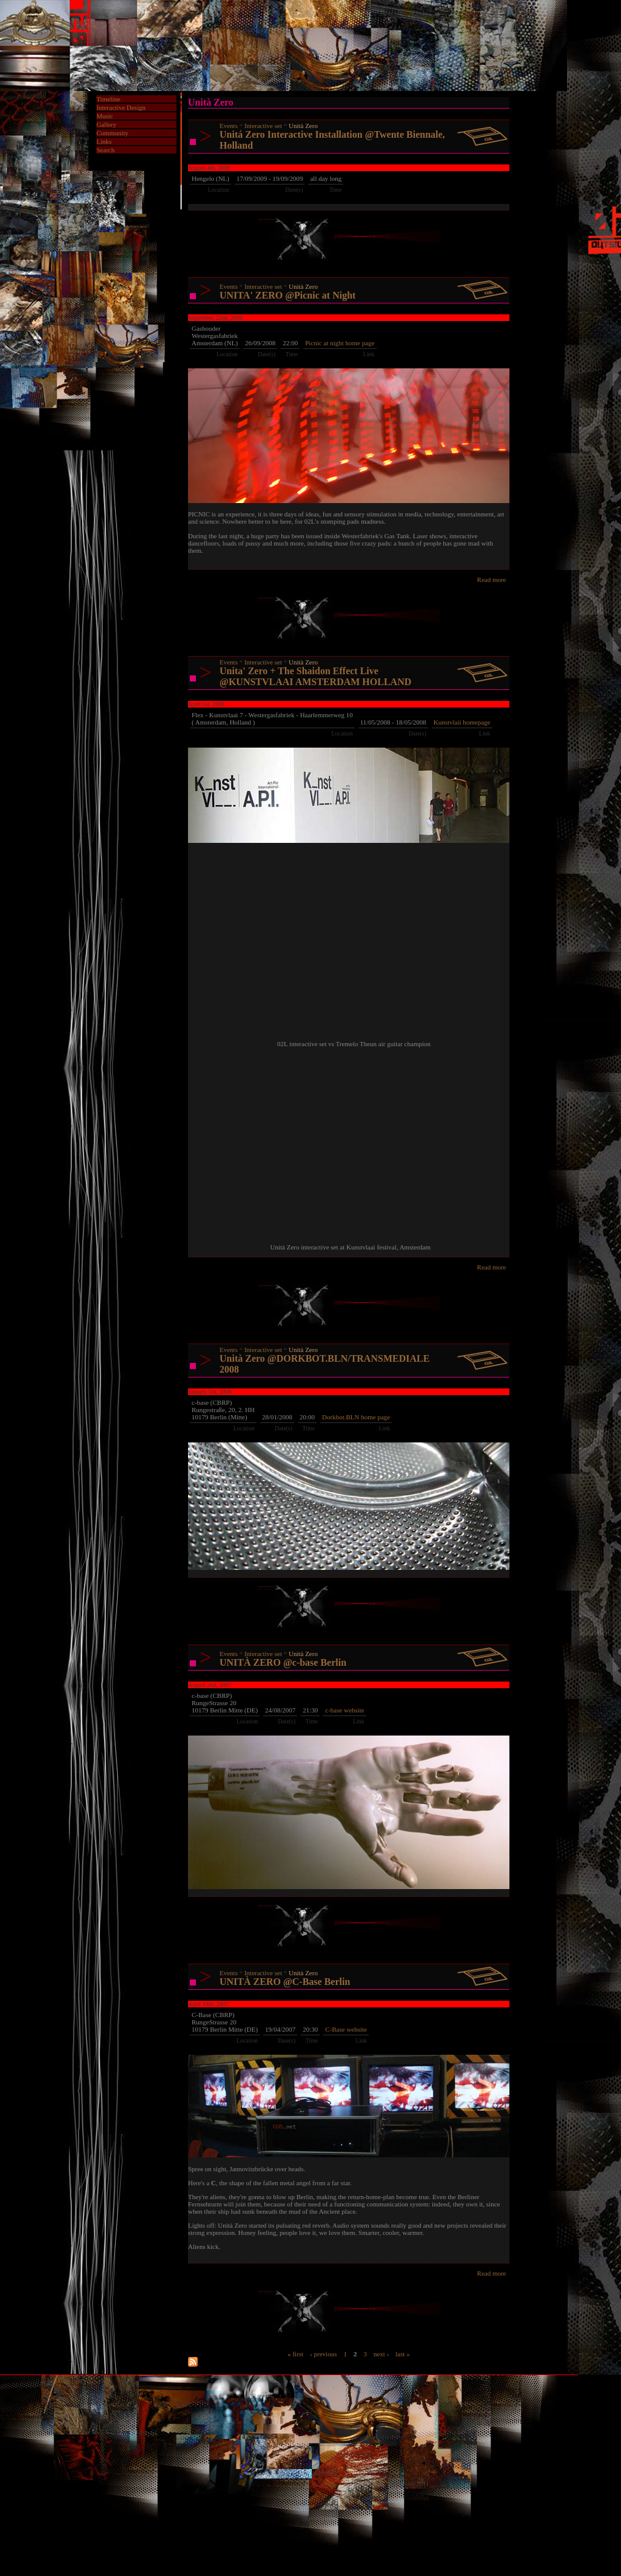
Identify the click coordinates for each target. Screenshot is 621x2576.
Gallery (106, 124)
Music (104, 116)
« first (295, 2353)
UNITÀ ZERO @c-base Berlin (283, 1662)
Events (229, 125)
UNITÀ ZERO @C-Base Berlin (285, 1981)
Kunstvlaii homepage (462, 722)
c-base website (344, 1710)
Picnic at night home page (339, 343)
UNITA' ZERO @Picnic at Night (287, 295)
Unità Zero (303, 125)
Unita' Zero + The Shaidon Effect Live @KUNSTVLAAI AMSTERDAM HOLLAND (315, 676)
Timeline (108, 99)
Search (105, 150)
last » (402, 2353)
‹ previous (323, 2353)
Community (112, 133)
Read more (491, 579)
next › (381, 2353)
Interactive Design (121, 107)
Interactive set (263, 125)
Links (104, 141)
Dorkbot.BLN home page (356, 1417)
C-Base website (346, 2029)
